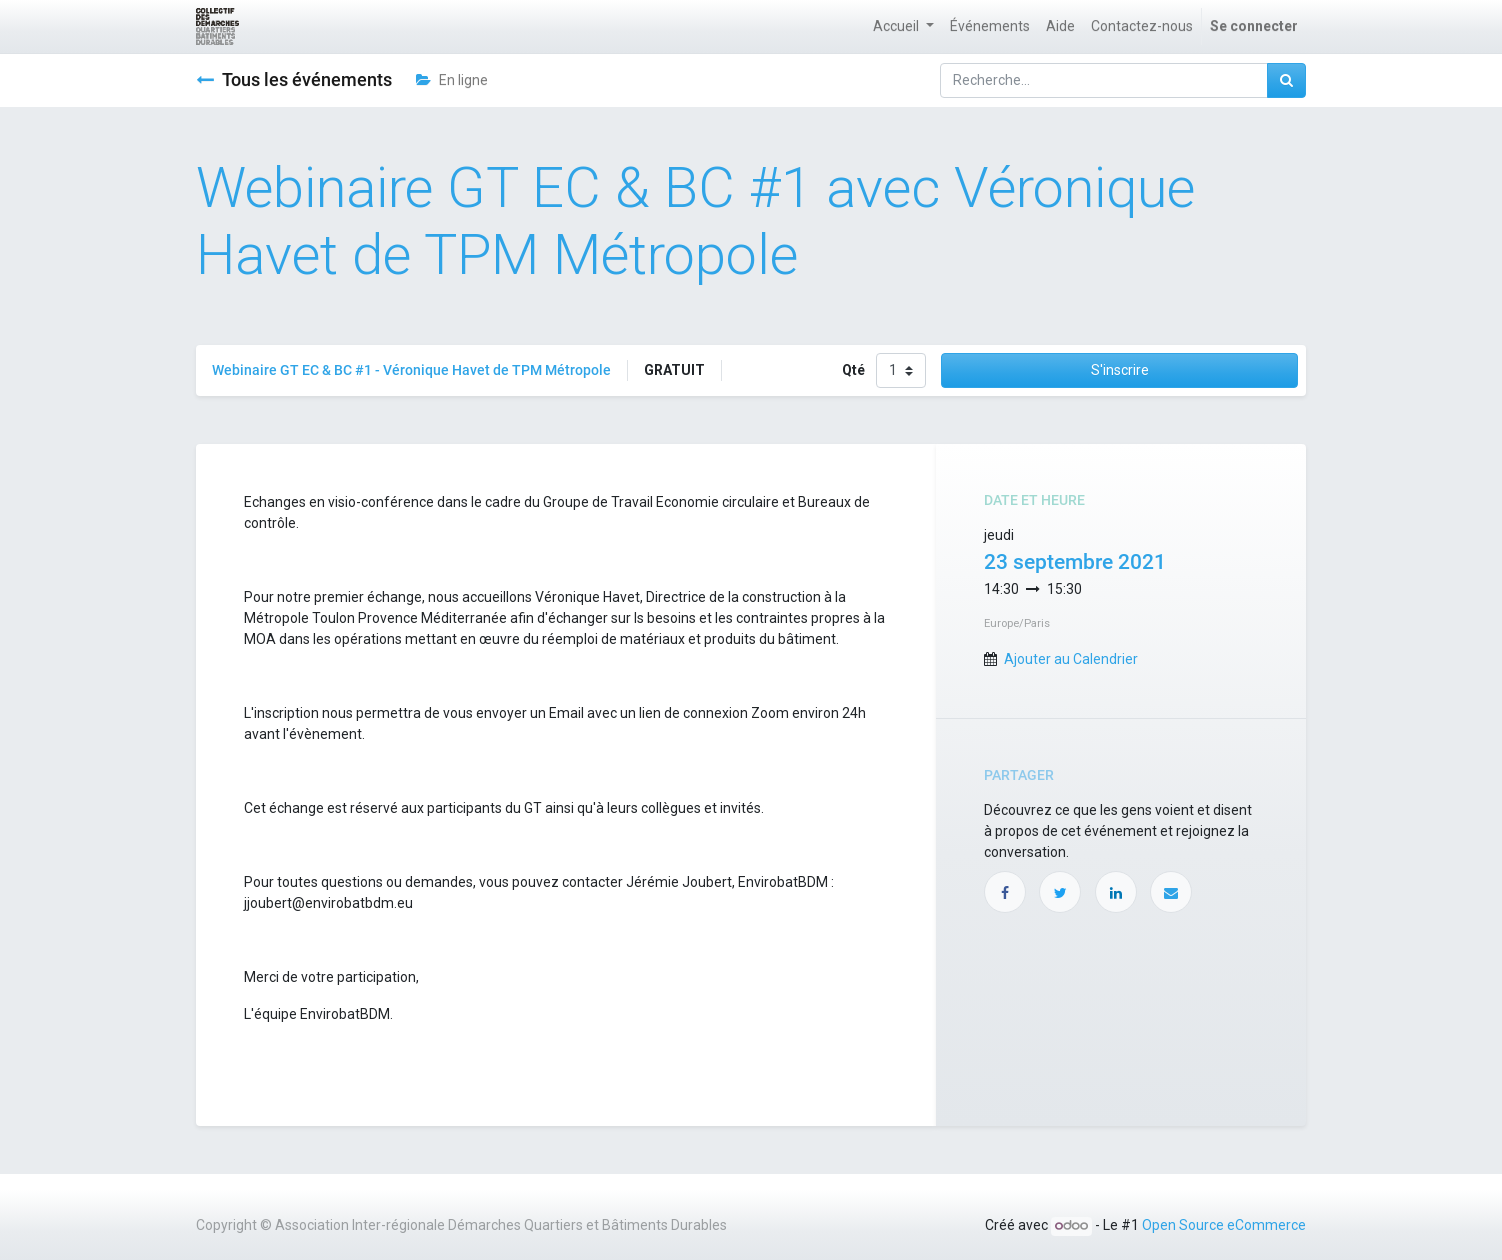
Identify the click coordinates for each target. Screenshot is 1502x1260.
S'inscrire (1120, 370)
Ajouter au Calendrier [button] (1071, 659)
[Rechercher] (1286, 80)
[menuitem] (990, 26)
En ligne (452, 80)
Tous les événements (294, 80)
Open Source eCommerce (1224, 1225)
